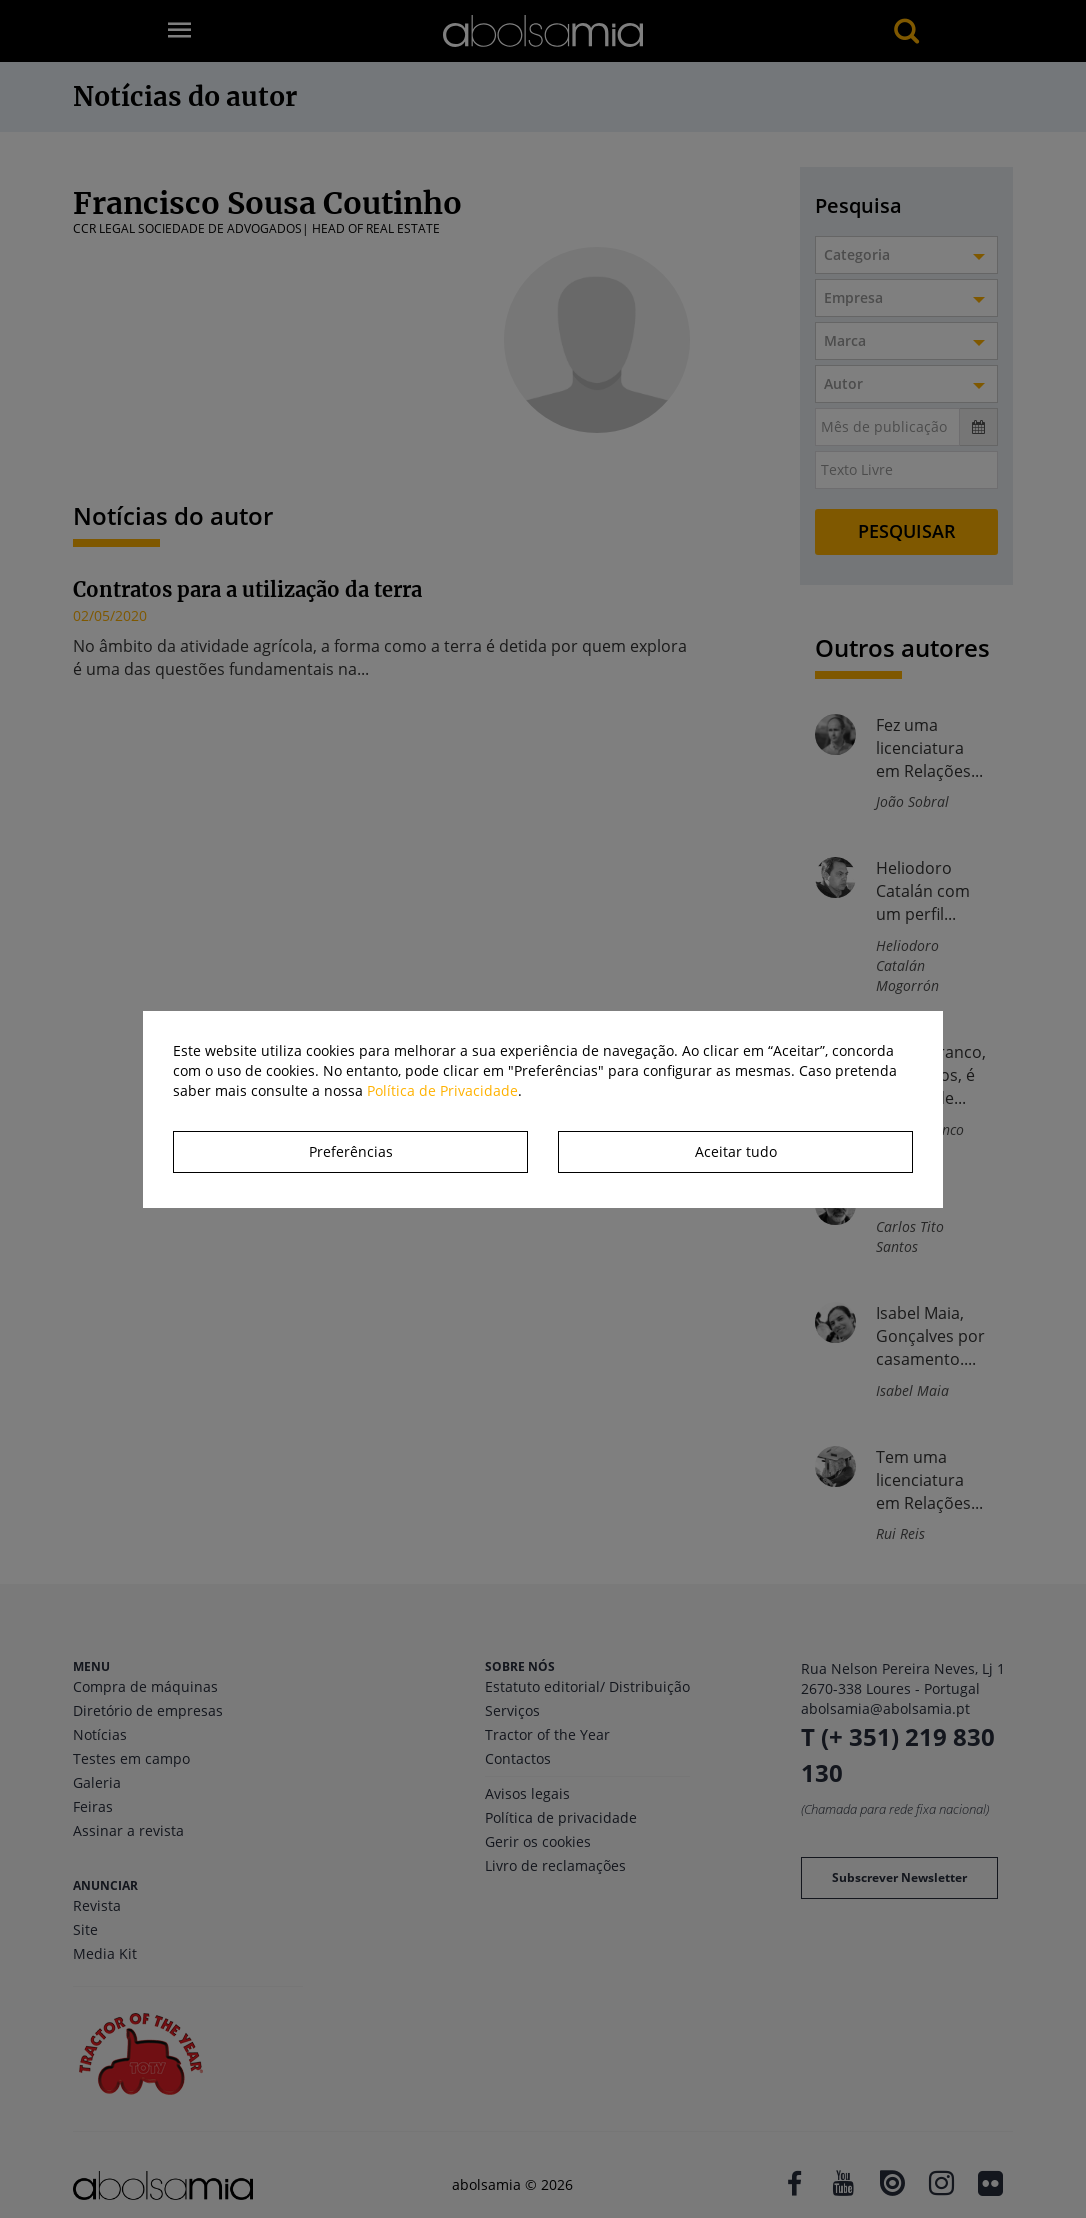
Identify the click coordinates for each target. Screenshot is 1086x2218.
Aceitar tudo (736, 1151)
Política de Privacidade (442, 1090)
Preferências (351, 1151)
